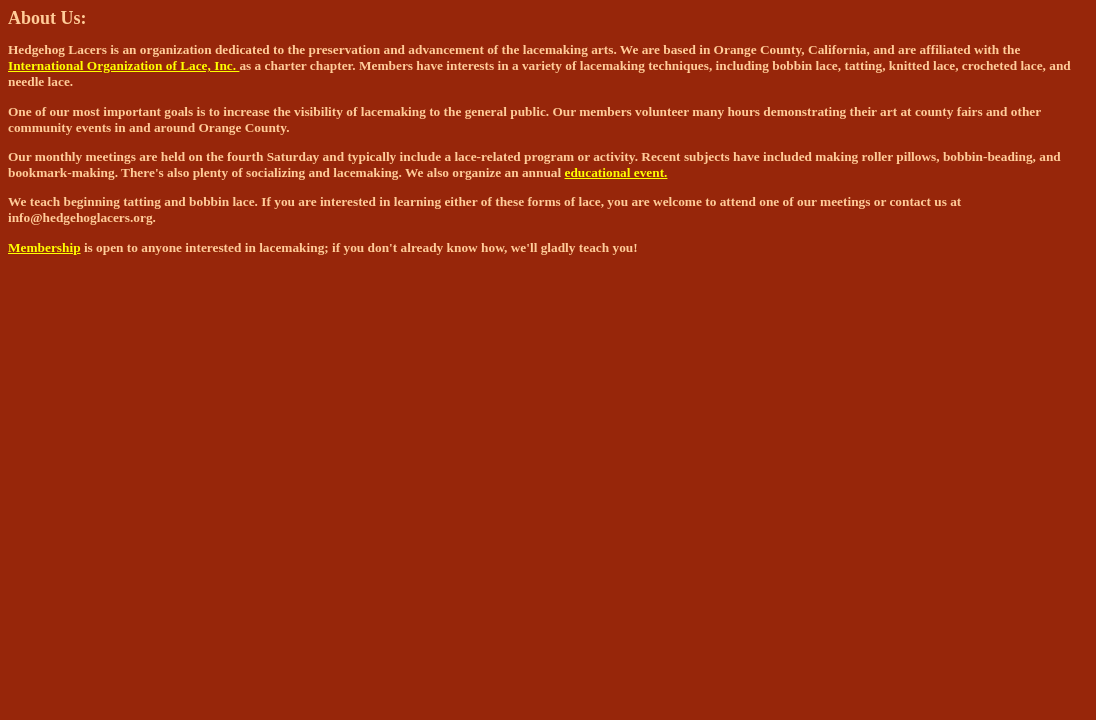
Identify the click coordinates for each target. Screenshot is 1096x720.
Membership (44, 247)
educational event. (616, 172)
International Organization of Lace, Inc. (123, 65)
